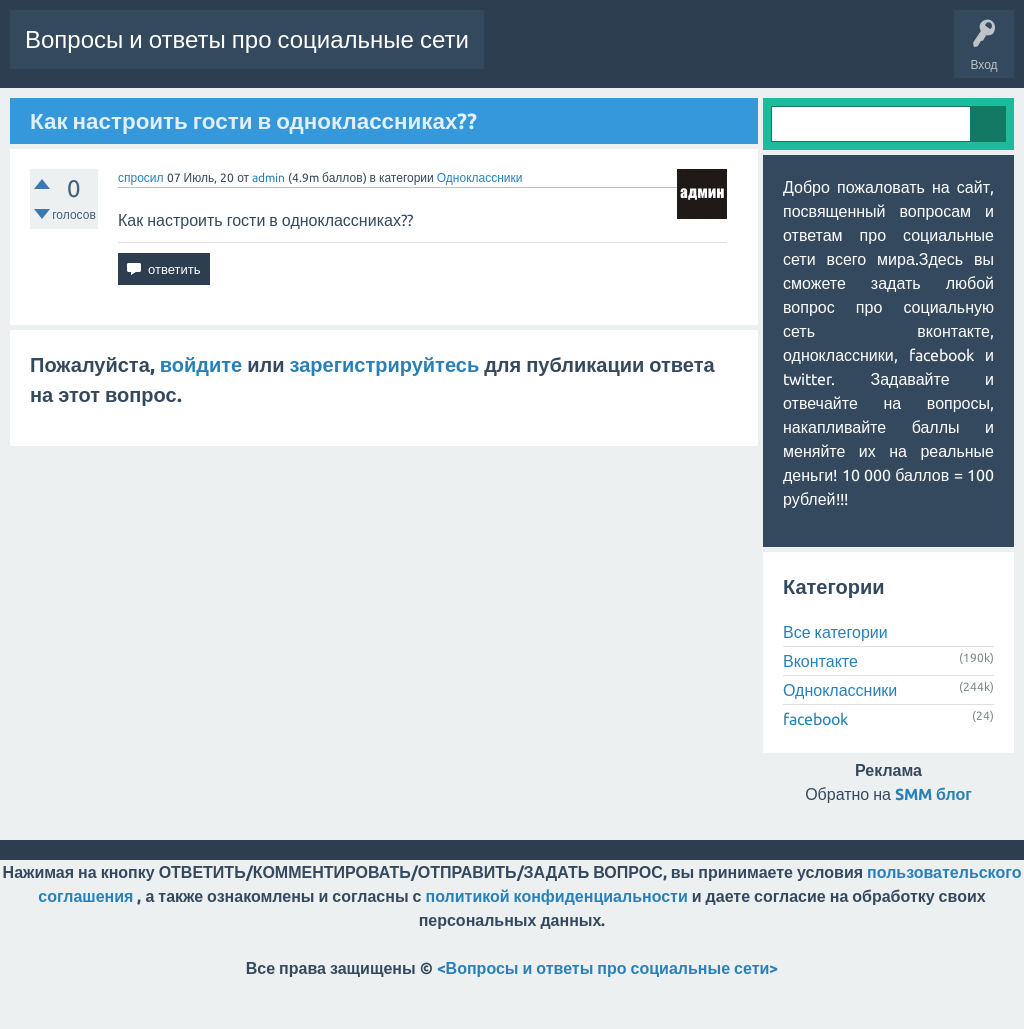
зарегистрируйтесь (385, 412)
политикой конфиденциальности (557, 945)
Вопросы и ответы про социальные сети (247, 39)
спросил (141, 225)
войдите (201, 412)
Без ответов (192, 113)
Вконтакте (820, 710)
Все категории (835, 681)
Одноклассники (480, 225)
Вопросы (44, 113)
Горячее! (113, 113)
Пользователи (365, 113)
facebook (815, 768)
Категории (275, 113)
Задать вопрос (470, 113)
